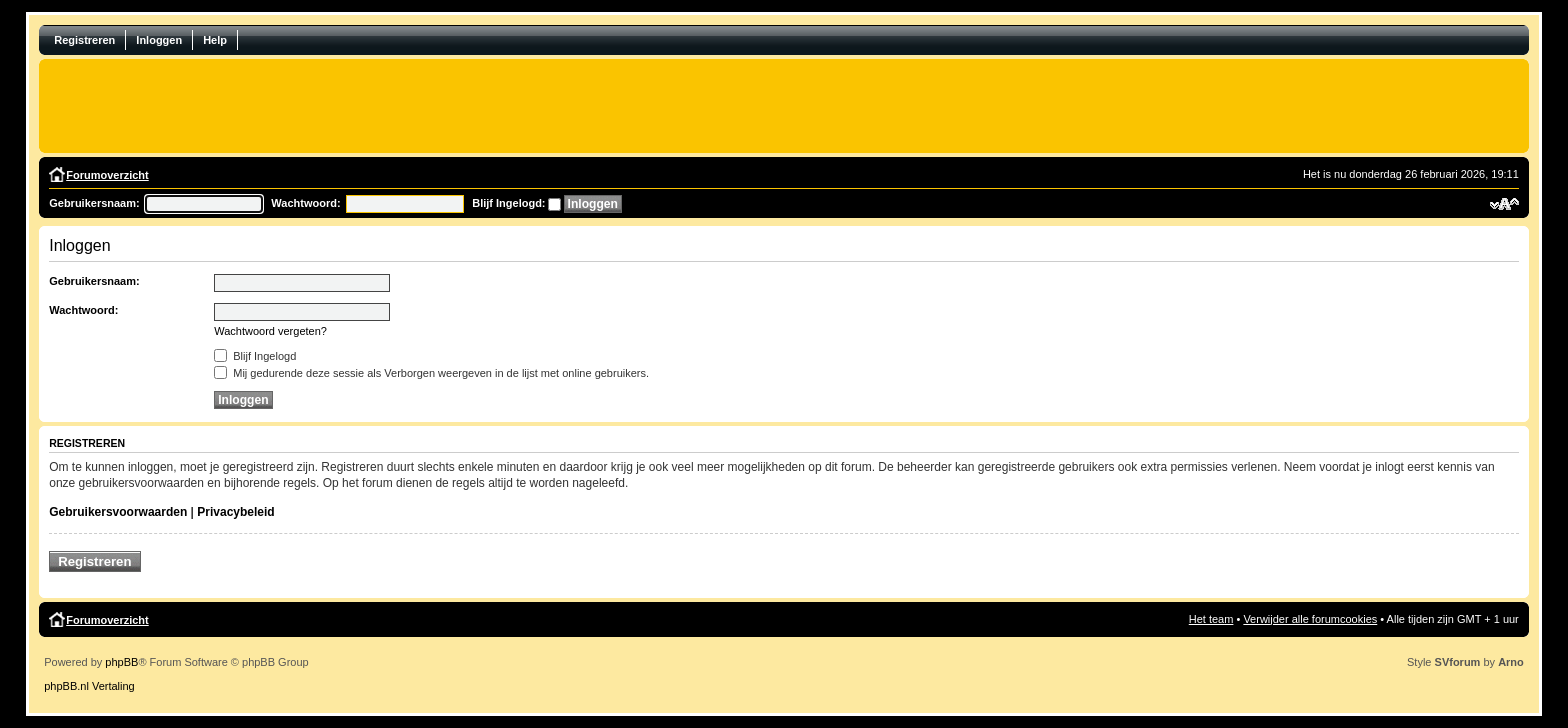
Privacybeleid (235, 512)
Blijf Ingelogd (255, 356)
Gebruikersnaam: (94, 203)
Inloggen (159, 40)
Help (215, 40)
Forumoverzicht (107, 175)
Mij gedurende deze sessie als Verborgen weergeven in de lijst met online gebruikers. (431, 373)
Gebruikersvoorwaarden (118, 512)
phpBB (121, 662)
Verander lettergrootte (1504, 204)
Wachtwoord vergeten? (270, 331)
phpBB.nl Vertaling (89, 686)
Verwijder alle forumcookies (1310, 619)
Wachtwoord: (305, 203)
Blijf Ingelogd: (508, 203)
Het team (1211, 619)
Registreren (84, 40)
